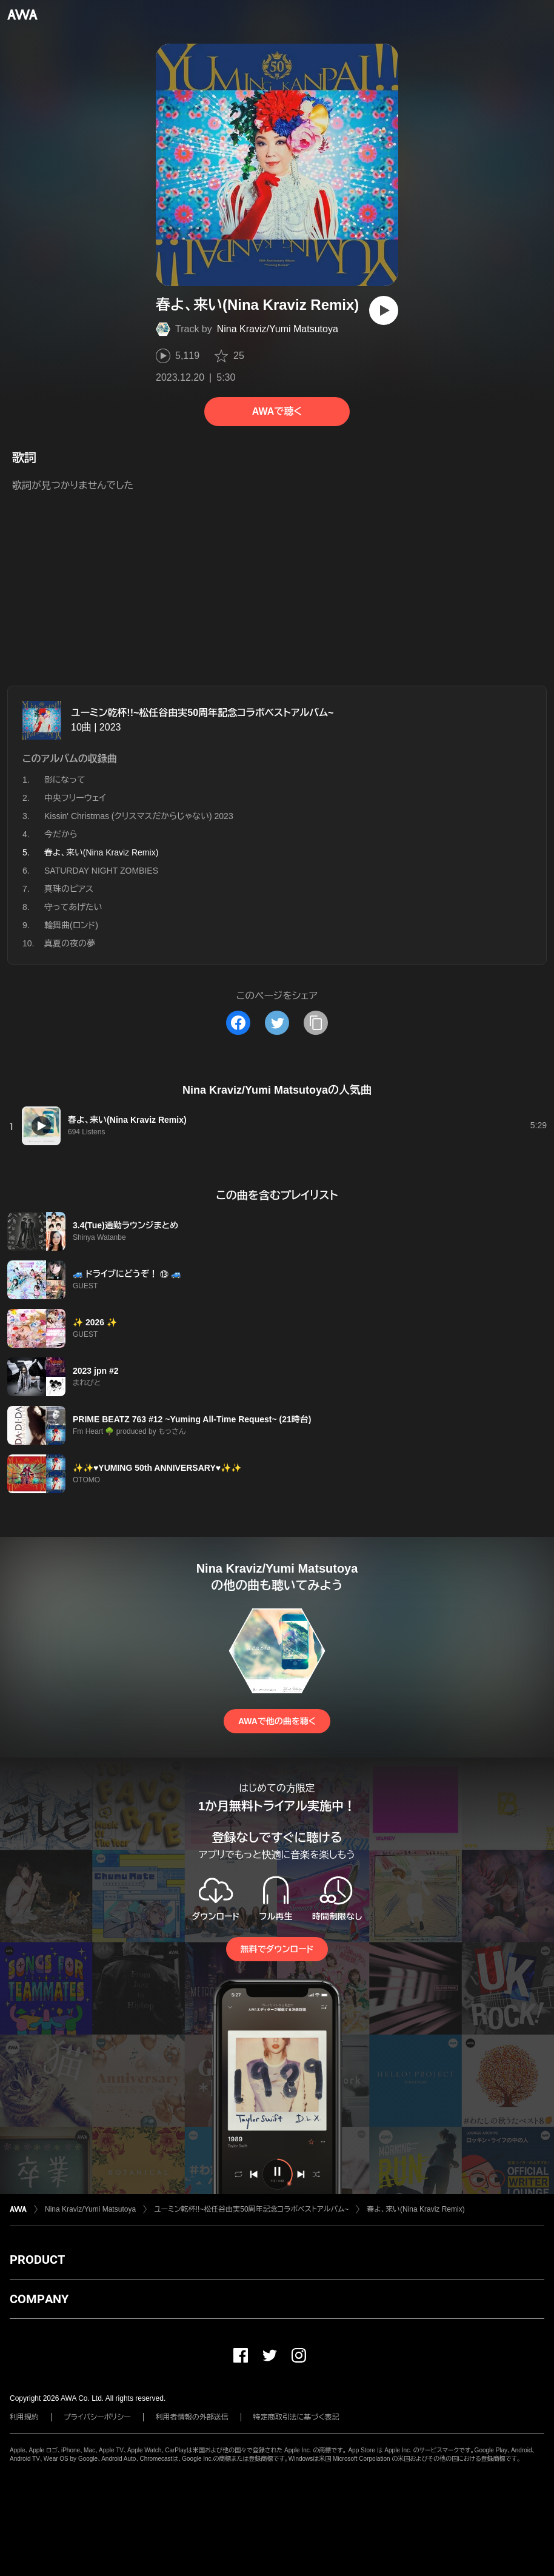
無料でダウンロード (277, 1949)
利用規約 (24, 2417)
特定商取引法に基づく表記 (296, 2417)
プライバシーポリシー (97, 2417)
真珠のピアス (68, 889)
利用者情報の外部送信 (192, 2417)
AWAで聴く (277, 411)
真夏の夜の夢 (69, 943)
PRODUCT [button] (37, 2259)
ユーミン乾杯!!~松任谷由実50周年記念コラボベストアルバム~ (202, 713)
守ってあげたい (73, 907)
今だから (61, 834)
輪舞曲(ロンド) (71, 925)
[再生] (383, 310)
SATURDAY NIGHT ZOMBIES (101, 870)
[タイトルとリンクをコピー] (316, 1023)
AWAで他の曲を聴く (277, 1721)
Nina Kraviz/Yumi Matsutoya (277, 329)
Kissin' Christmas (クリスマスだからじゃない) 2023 (138, 816)
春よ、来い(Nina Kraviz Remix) (415, 2209)
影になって (64, 780)
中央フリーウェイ (75, 798)
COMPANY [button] (39, 2299)
